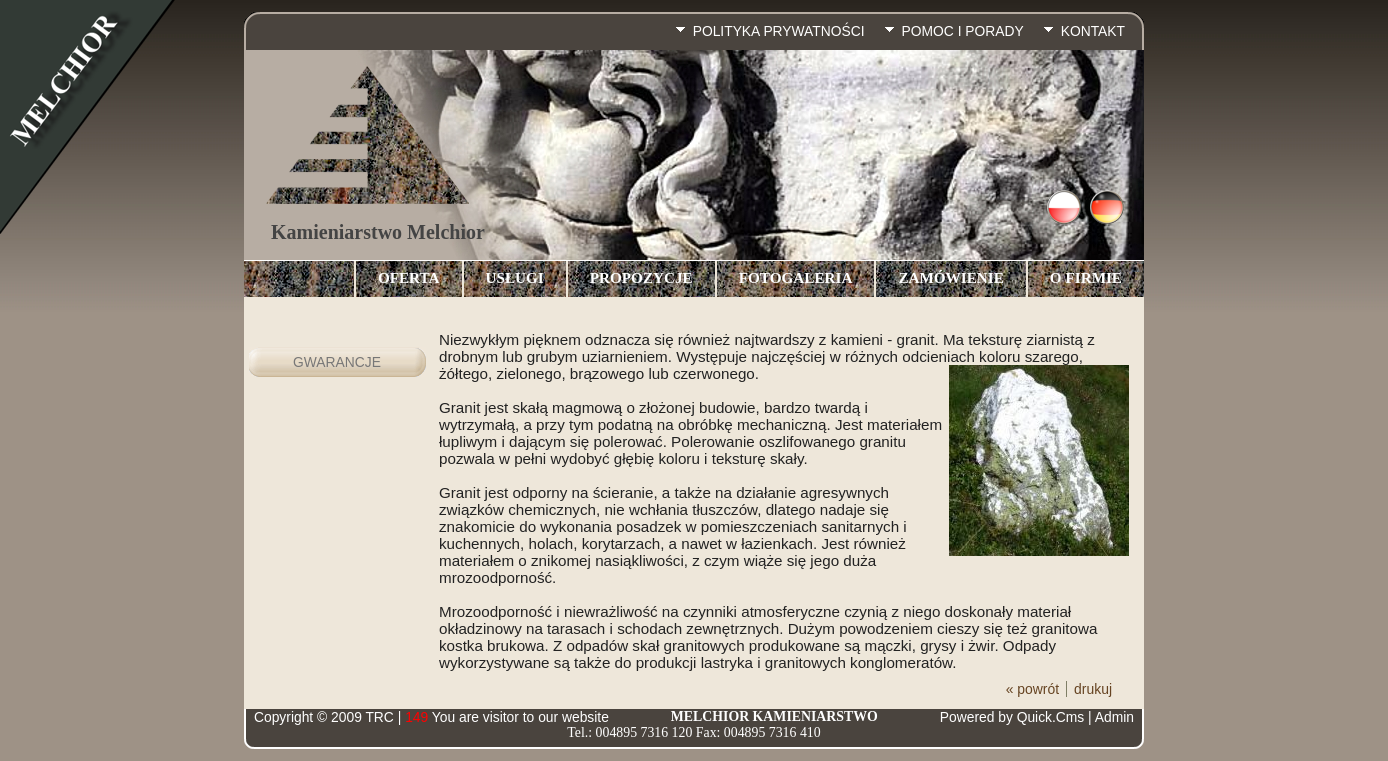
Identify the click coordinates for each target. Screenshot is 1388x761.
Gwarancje (337, 362)
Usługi (515, 277)
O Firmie (1086, 277)
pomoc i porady (963, 31)
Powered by (1012, 717)
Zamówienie (950, 277)
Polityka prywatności (779, 31)
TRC (379, 717)
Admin (1114, 717)
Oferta (409, 277)
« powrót (1032, 689)
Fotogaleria (796, 277)
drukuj (1093, 689)
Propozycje (641, 277)
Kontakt (1093, 31)
